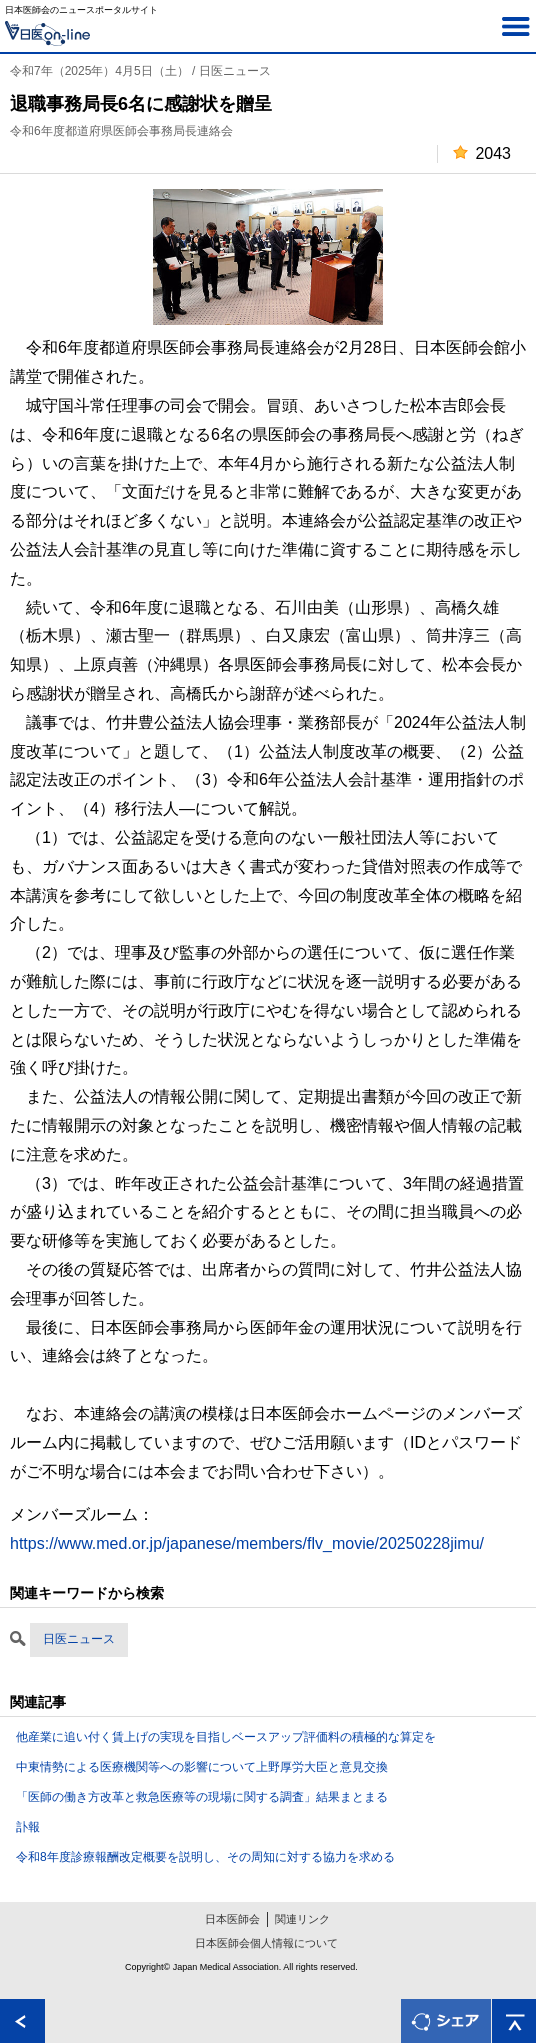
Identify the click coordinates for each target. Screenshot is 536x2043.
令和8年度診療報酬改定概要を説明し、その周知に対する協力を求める (205, 1857)
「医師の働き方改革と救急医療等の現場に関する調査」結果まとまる (202, 1797)
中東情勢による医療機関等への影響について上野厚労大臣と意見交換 (202, 1767)
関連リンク (302, 1919)
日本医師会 (232, 1919)
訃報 (28, 1827)
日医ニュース (79, 1639)
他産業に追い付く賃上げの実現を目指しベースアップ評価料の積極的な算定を (226, 1737)
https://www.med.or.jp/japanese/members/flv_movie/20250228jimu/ (247, 1543)
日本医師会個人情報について (266, 1943)
